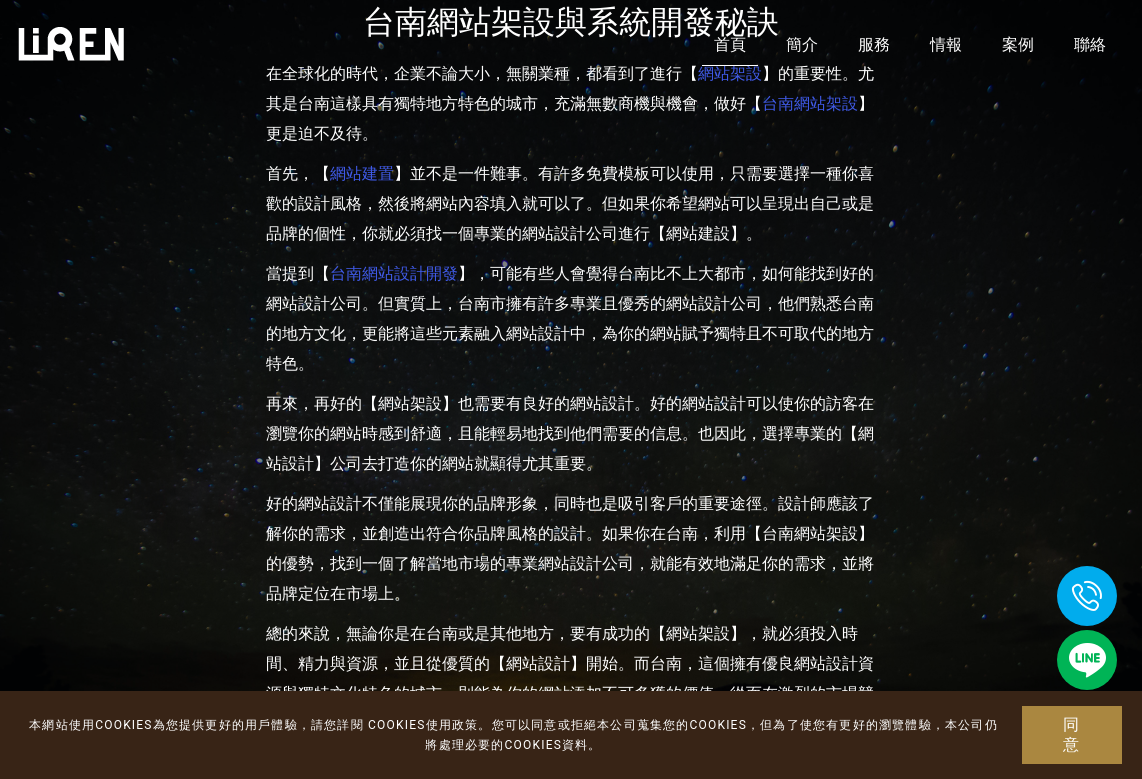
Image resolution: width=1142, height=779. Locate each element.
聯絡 (1090, 44)
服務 (874, 44)
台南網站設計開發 (394, 273)
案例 (1018, 44)
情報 (946, 44)
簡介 (802, 44)
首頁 (730, 44)
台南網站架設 (810, 103)
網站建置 (362, 173)
